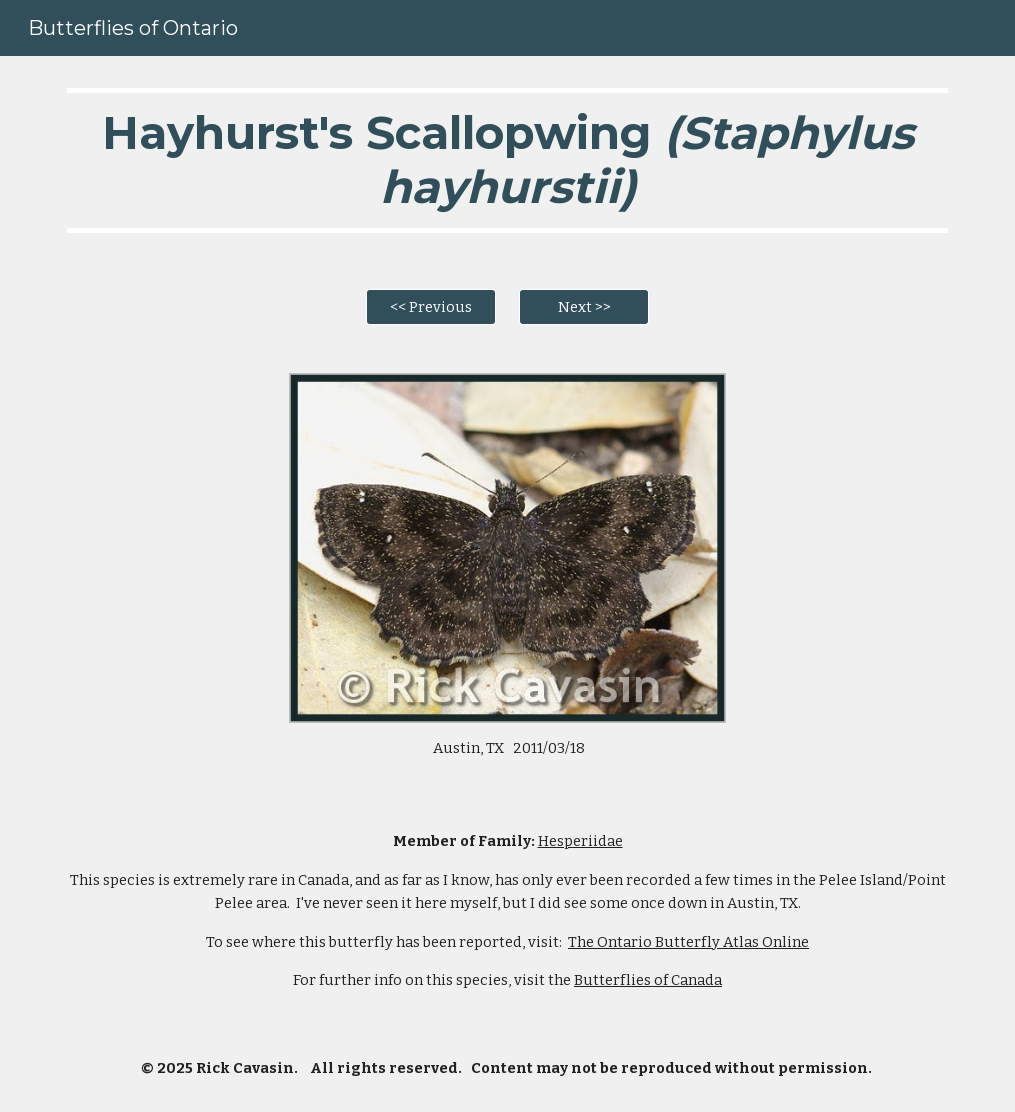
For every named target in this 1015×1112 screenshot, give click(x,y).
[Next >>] (584, 306)
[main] (507, 160)
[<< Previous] (431, 306)
